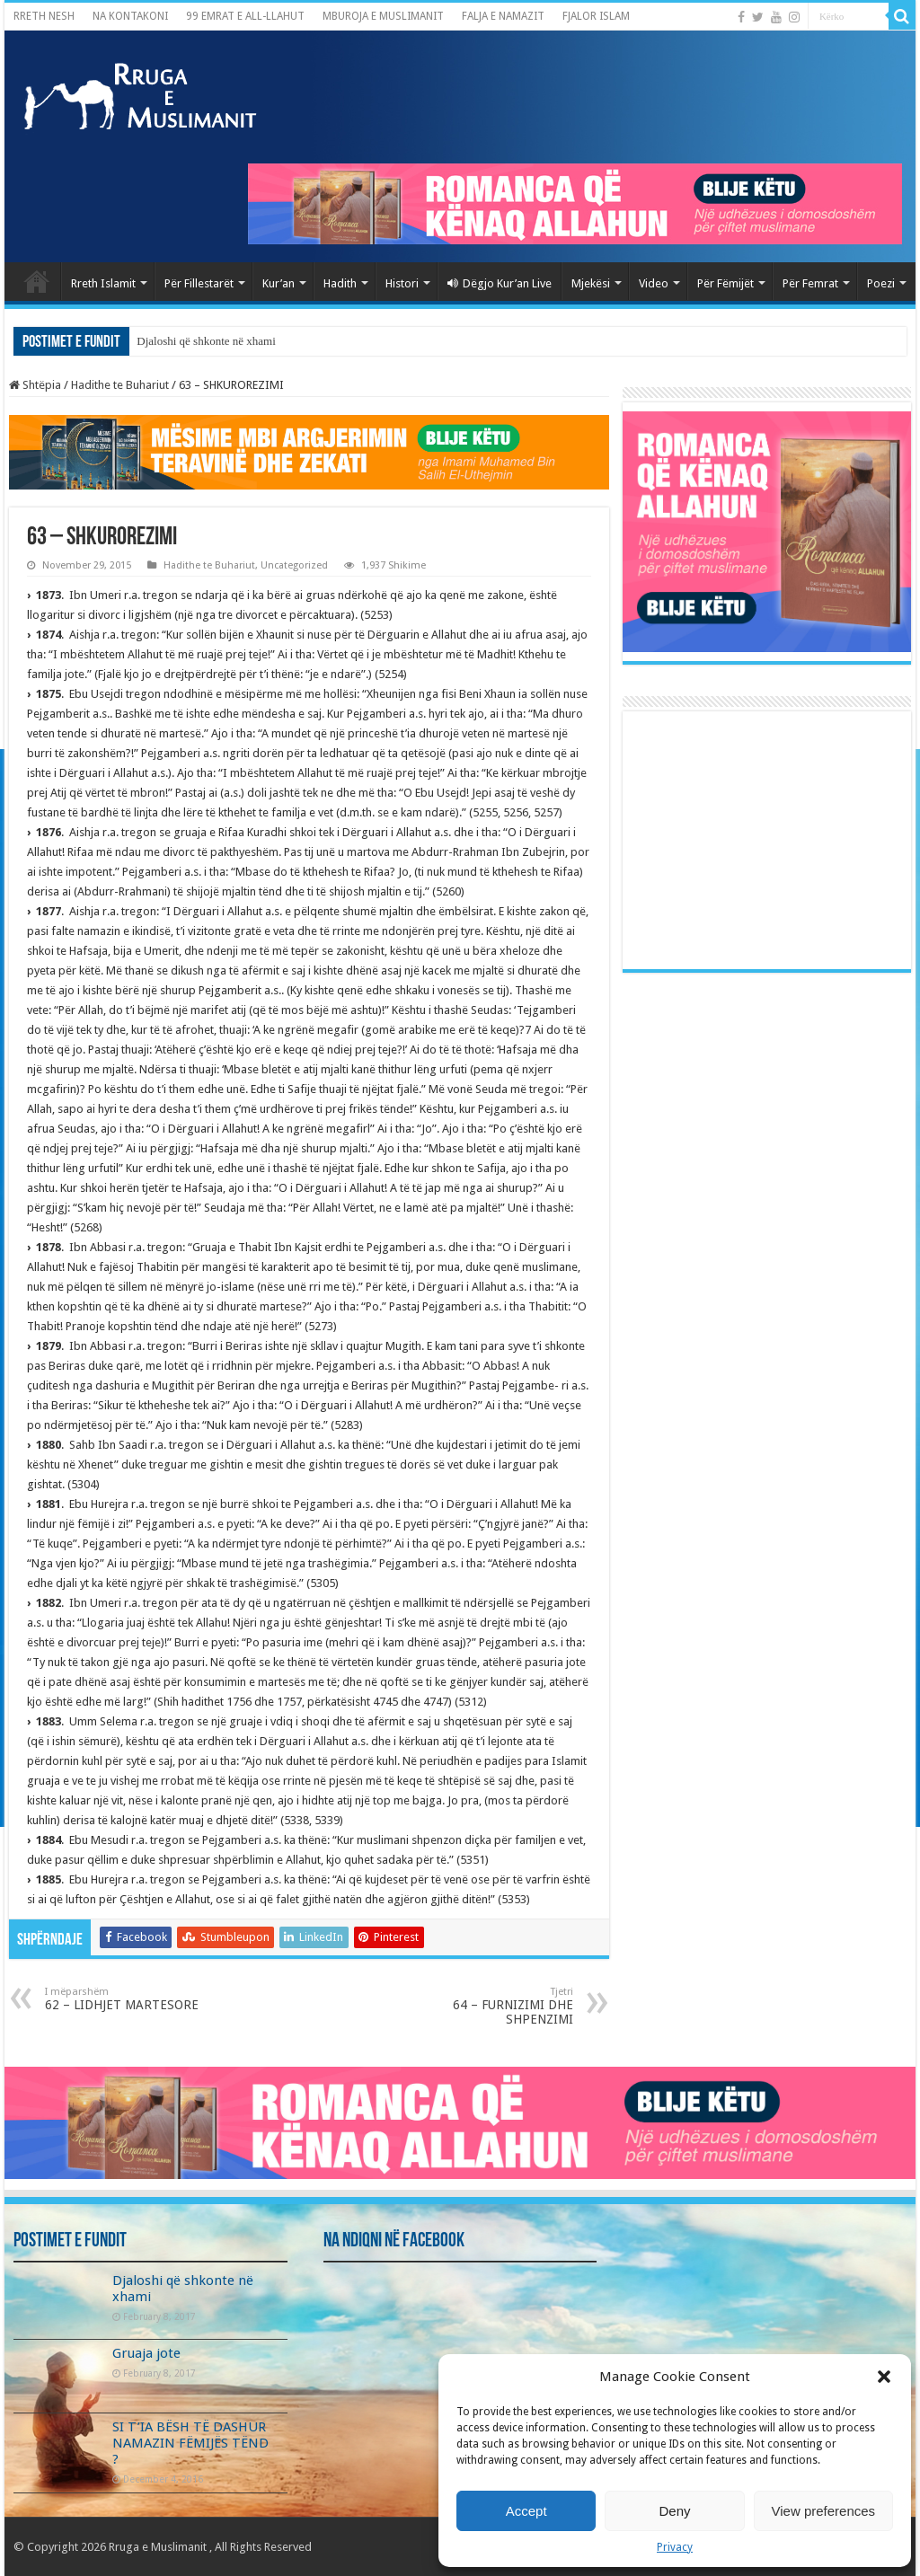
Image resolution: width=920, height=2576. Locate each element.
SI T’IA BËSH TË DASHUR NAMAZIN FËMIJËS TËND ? (190, 2443)
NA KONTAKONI (130, 16)
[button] (884, 2377)
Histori (402, 283)
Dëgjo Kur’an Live (499, 283)
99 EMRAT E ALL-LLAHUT (245, 16)
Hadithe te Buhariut (120, 385)
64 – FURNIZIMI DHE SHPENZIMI (481, 2006)
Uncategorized (294, 565)
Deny (674, 2511)
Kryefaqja (36, 281)
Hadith (340, 283)
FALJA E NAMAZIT (503, 16)
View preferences (824, 2511)
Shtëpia (35, 385)
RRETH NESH (44, 16)
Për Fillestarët (199, 283)
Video (653, 283)
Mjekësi (590, 283)
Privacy (675, 2547)
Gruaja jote (146, 2353)
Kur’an (278, 283)
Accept (526, 2511)
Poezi (881, 283)
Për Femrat (810, 283)
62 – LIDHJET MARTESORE (137, 1999)
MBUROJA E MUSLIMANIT (383, 16)
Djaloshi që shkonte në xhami (206, 341)
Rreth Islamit (103, 283)
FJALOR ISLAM (596, 16)
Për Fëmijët (725, 283)
